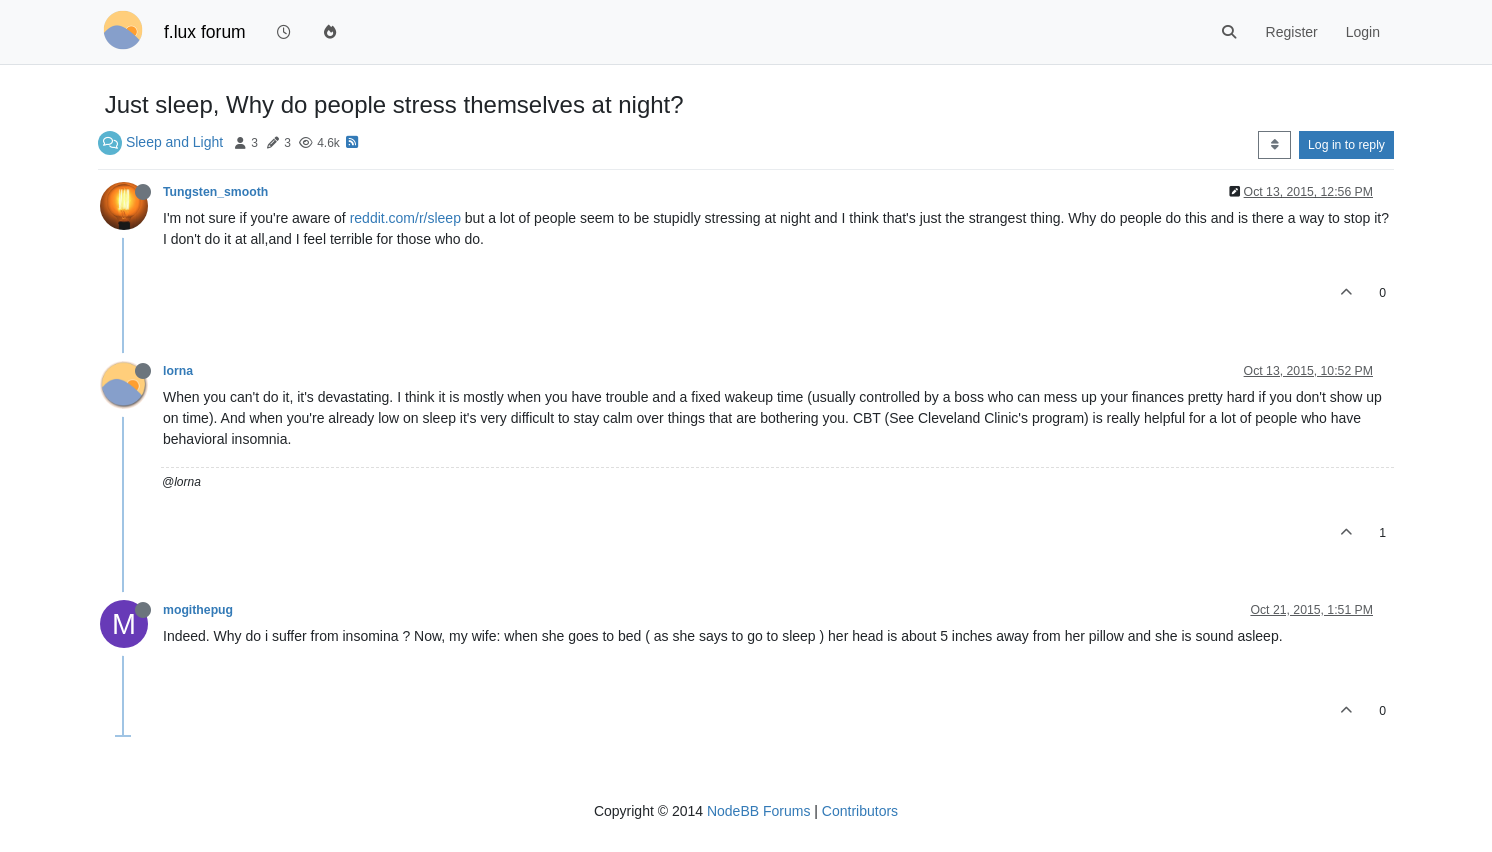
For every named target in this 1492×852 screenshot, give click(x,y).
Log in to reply (1346, 145)
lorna (178, 371)
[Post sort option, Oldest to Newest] (1274, 145)
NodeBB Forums (758, 811)
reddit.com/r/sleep (405, 218)
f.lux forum (205, 32)
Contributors (860, 811)
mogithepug (198, 610)
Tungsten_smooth (215, 192)
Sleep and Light (174, 142)
